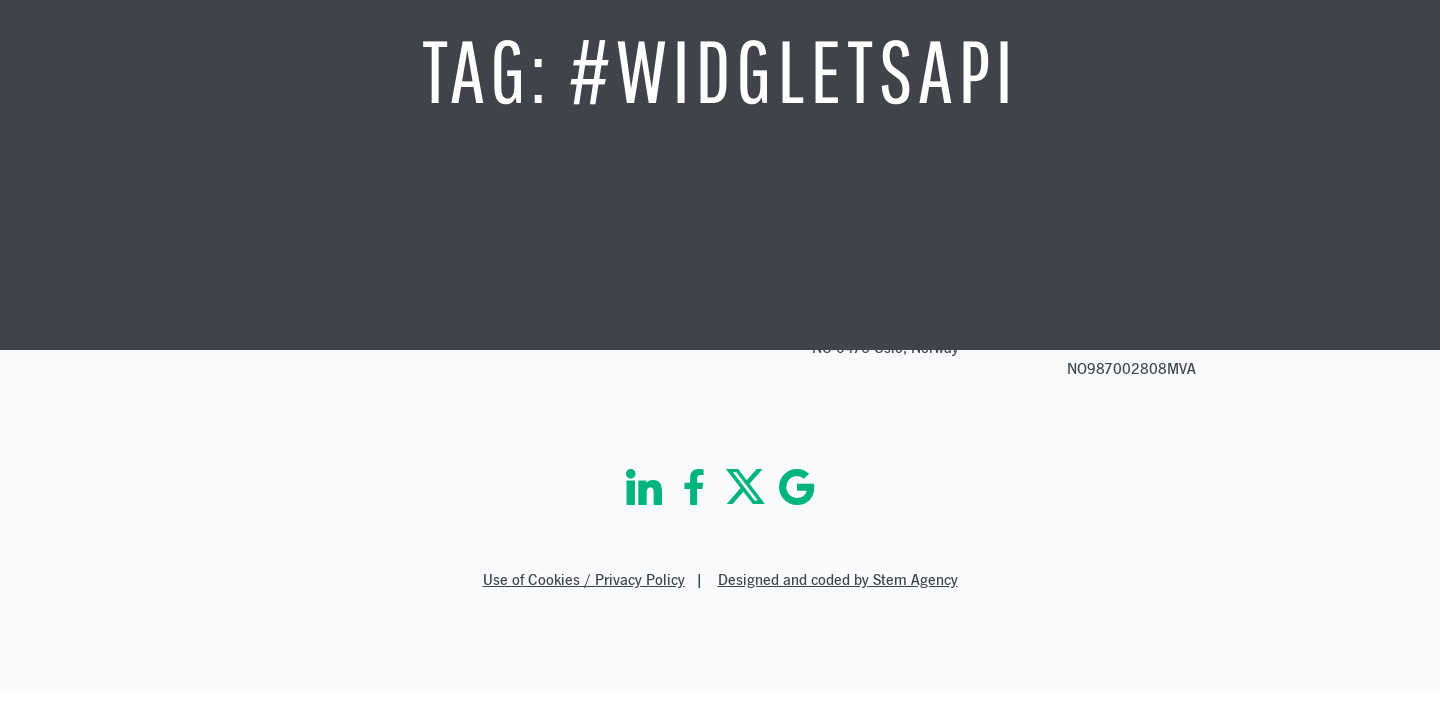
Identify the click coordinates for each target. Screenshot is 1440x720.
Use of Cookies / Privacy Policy (584, 579)
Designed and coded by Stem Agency (838, 579)
